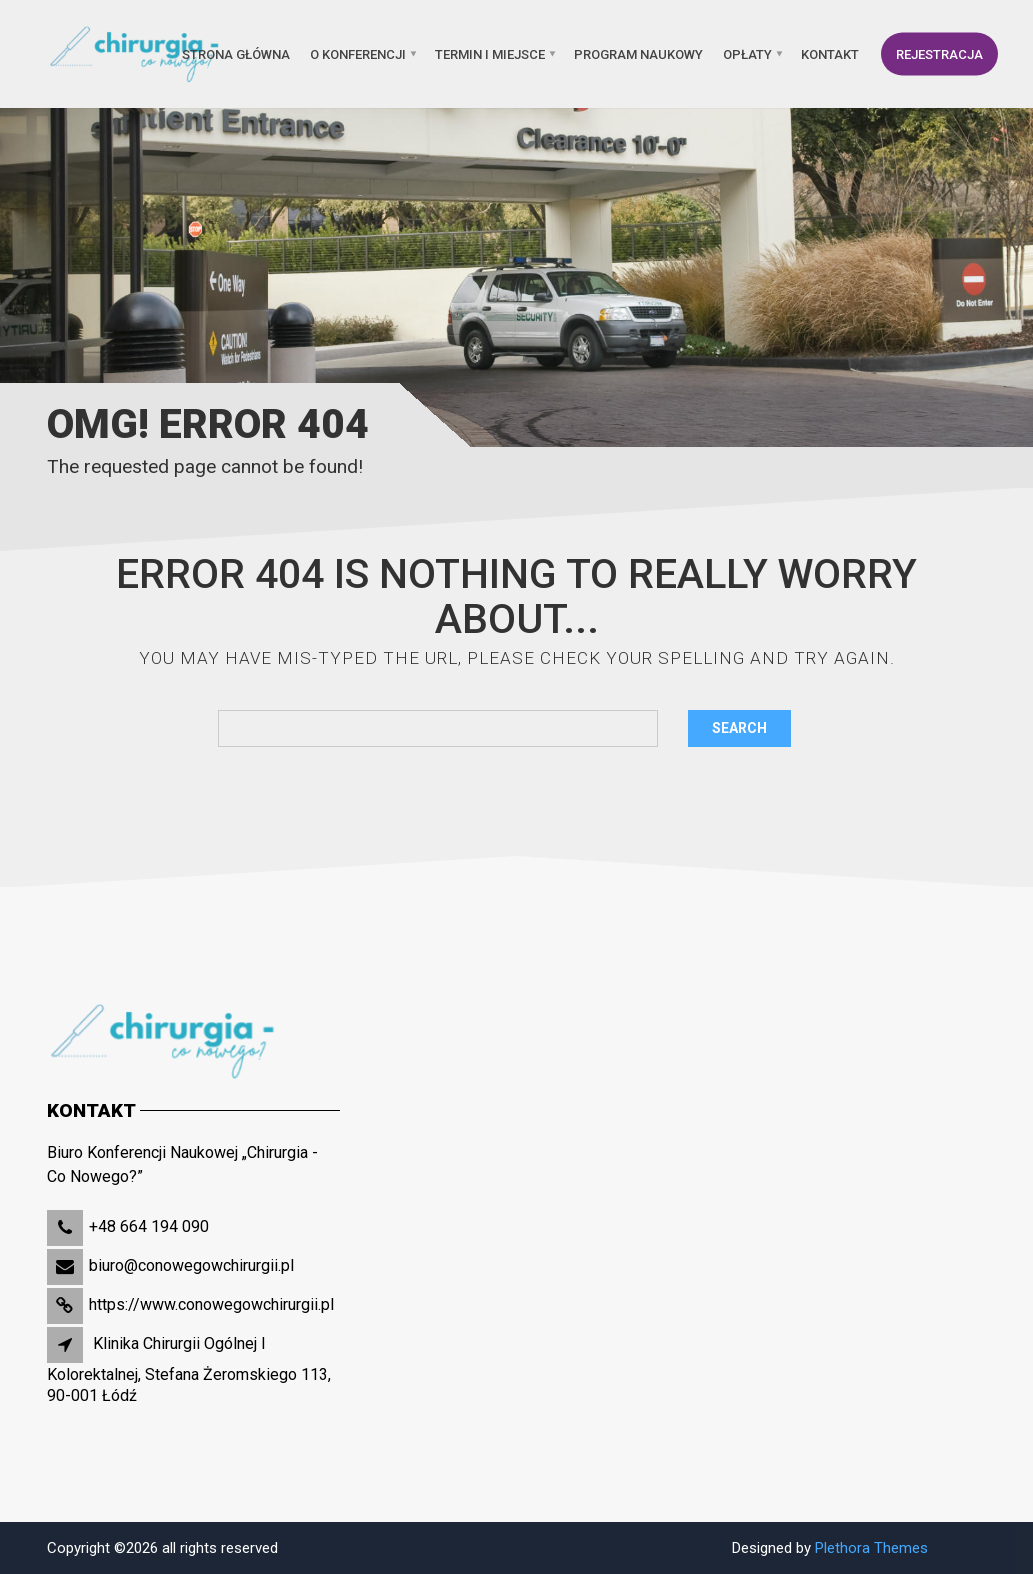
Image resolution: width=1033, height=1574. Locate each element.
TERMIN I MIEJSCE (490, 53)
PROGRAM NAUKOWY (638, 53)
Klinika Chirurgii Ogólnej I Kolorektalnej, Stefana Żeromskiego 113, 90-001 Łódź (189, 1369)
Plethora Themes (871, 1548)
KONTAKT (830, 53)
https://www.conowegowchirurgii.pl (211, 1304)
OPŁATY (747, 53)
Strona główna (236, 53)
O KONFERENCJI (358, 53)
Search (739, 728)
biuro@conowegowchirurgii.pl (191, 1265)
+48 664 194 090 (149, 1226)
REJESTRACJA (939, 53)
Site (974, 1548)
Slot (947, 1548)
